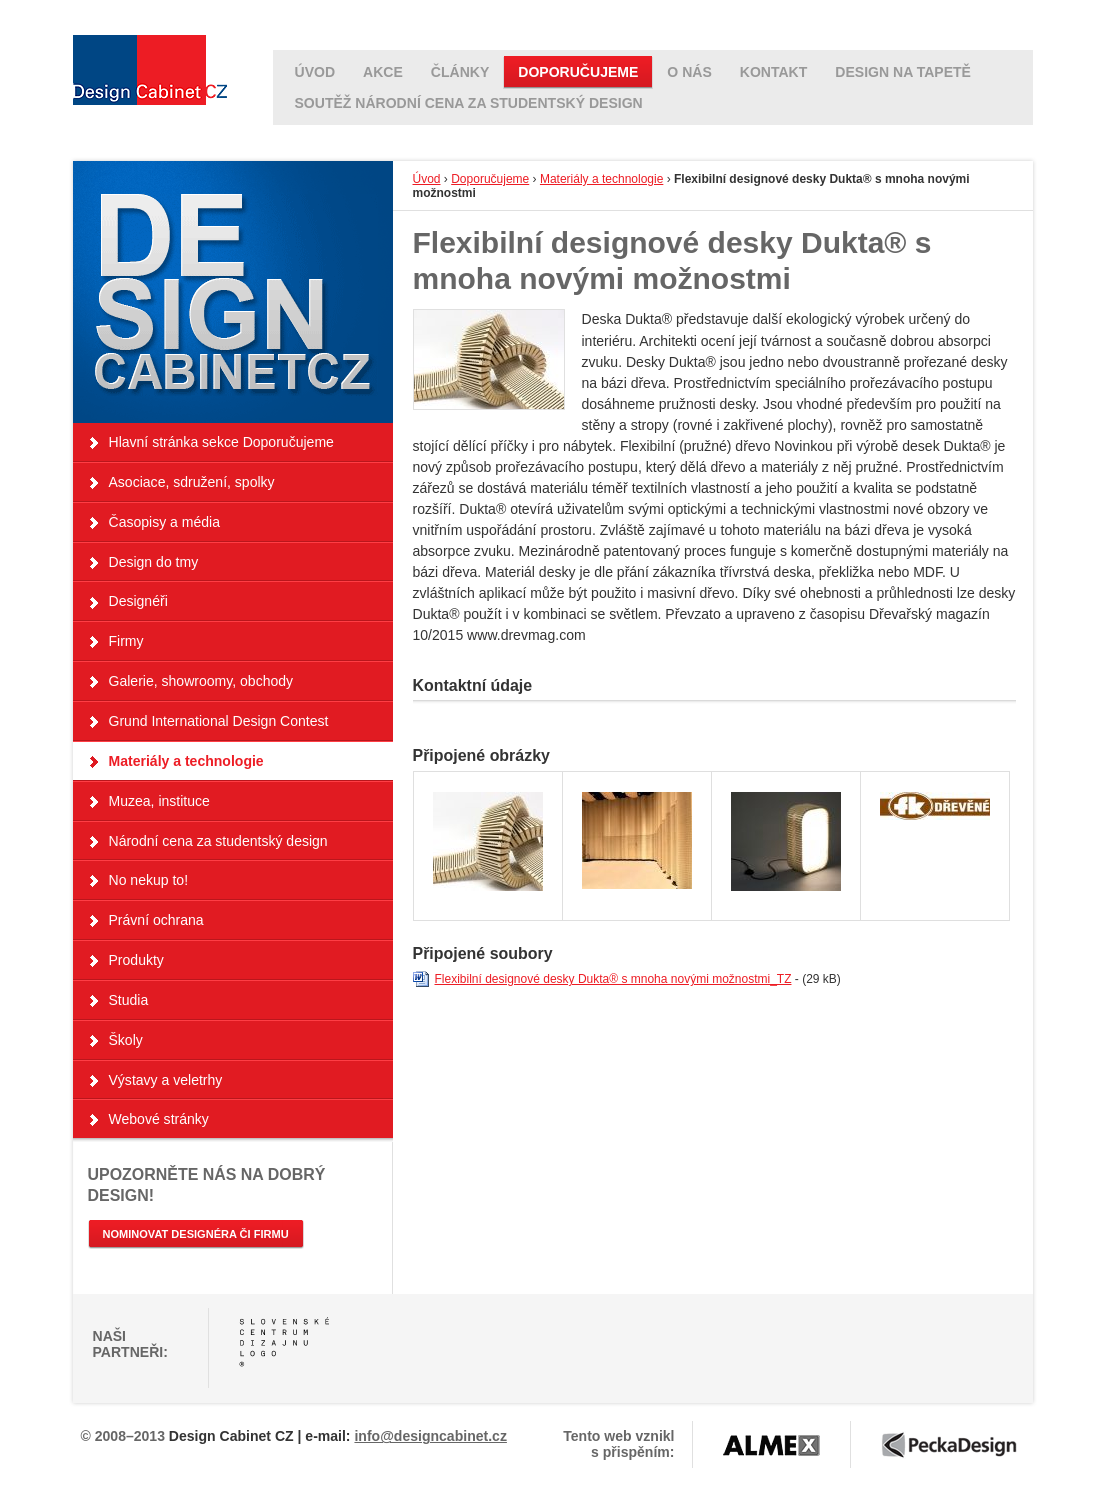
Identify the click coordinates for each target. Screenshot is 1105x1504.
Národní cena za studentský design (218, 841)
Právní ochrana (156, 920)
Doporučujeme (490, 179)
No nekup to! (149, 880)
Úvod (427, 179)
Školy (126, 1040)
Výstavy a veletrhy (166, 1080)
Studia (129, 1000)
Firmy (126, 641)
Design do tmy (154, 562)
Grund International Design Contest (219, 721)
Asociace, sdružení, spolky (192, 482)
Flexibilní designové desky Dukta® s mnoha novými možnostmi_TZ (613, 979)
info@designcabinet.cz (430, 1436)
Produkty (136, 960)
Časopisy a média (165, 522)
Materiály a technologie (601, 179)
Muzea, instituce (159, 801)
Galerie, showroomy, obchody (201, 681)
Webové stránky (159, 1119)
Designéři (138, 601)
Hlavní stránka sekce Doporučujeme (221, 442)
